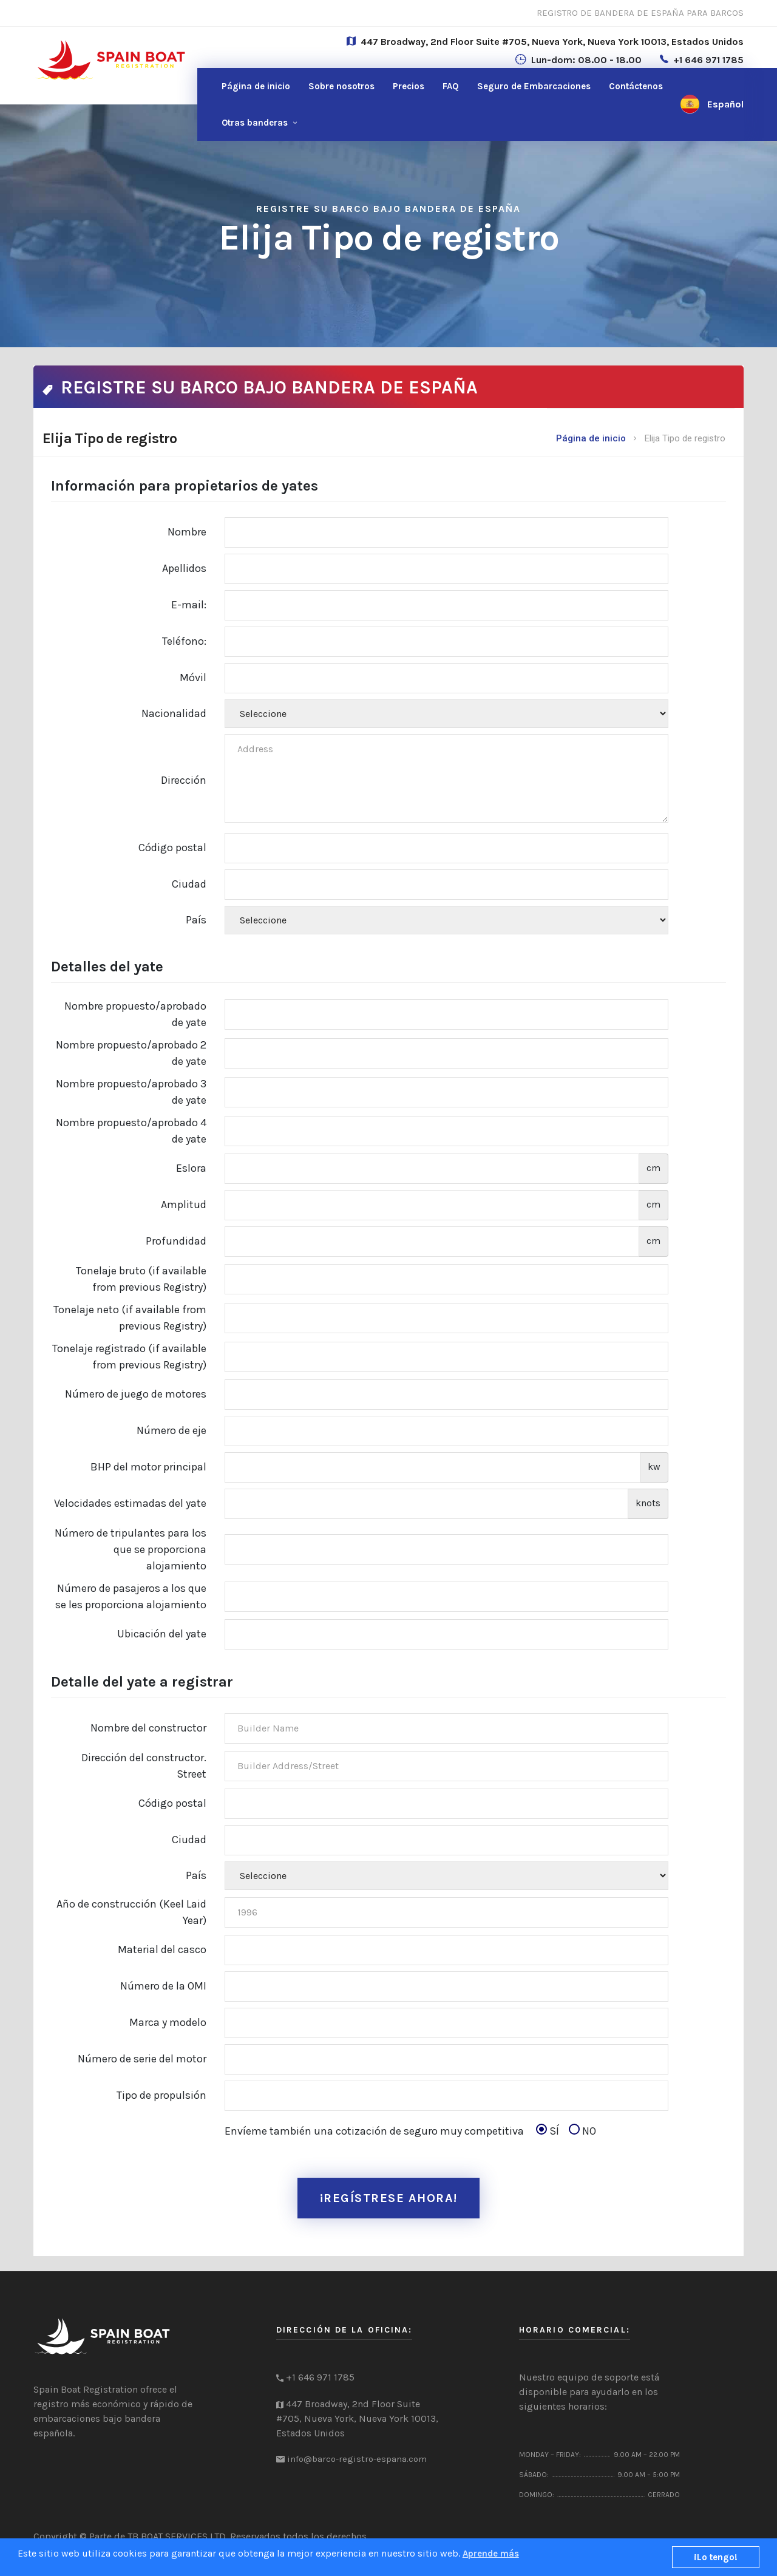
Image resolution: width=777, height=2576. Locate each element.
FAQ (451, 86)
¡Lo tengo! (716, 2557)
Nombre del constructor (148, 1728)
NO (582, 2131)
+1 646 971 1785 (708, 60)
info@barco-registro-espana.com (357, 2466)
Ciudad (189, 884)
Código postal (172, 847)
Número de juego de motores (135, 1394)
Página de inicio (256, 86)
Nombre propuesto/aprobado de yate (135, 1014)
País (196, 919)
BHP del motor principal (148, 1466)
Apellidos (184, 568)
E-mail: (188, 604)
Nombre (187, 532)
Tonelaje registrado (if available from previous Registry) (129, 1356)
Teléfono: (184, 641)
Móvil (193, 677)
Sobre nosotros (341, 86)
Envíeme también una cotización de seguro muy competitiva (410, 2131)
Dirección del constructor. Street (143, 1766)
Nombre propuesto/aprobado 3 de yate (131, 1092)
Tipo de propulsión (161, 2095)
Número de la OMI (163, 1986)
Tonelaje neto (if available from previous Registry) (129, 1318)
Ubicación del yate (161, 1633)
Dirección (183, 780)
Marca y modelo (167, 2022)
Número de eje (171, 1430)
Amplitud (183, 1204)
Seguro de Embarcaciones (534, 86)
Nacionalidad (173, 713)
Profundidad (176, 1241)
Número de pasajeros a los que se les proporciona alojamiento (130, 1596)
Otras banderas (255, 122)
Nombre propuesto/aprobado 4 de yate (131, 1131)
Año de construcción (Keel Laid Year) (131, 1912)
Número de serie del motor (142, 2058)
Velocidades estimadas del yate (130, 1503)
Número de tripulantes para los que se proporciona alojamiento (130, 1549)
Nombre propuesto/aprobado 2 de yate (131, 1053)
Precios (408, 86)
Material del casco (162, 1949)
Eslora (191, 1168)
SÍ (551, 2131)
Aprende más (491, 2553)
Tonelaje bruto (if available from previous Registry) (141, 1279)
